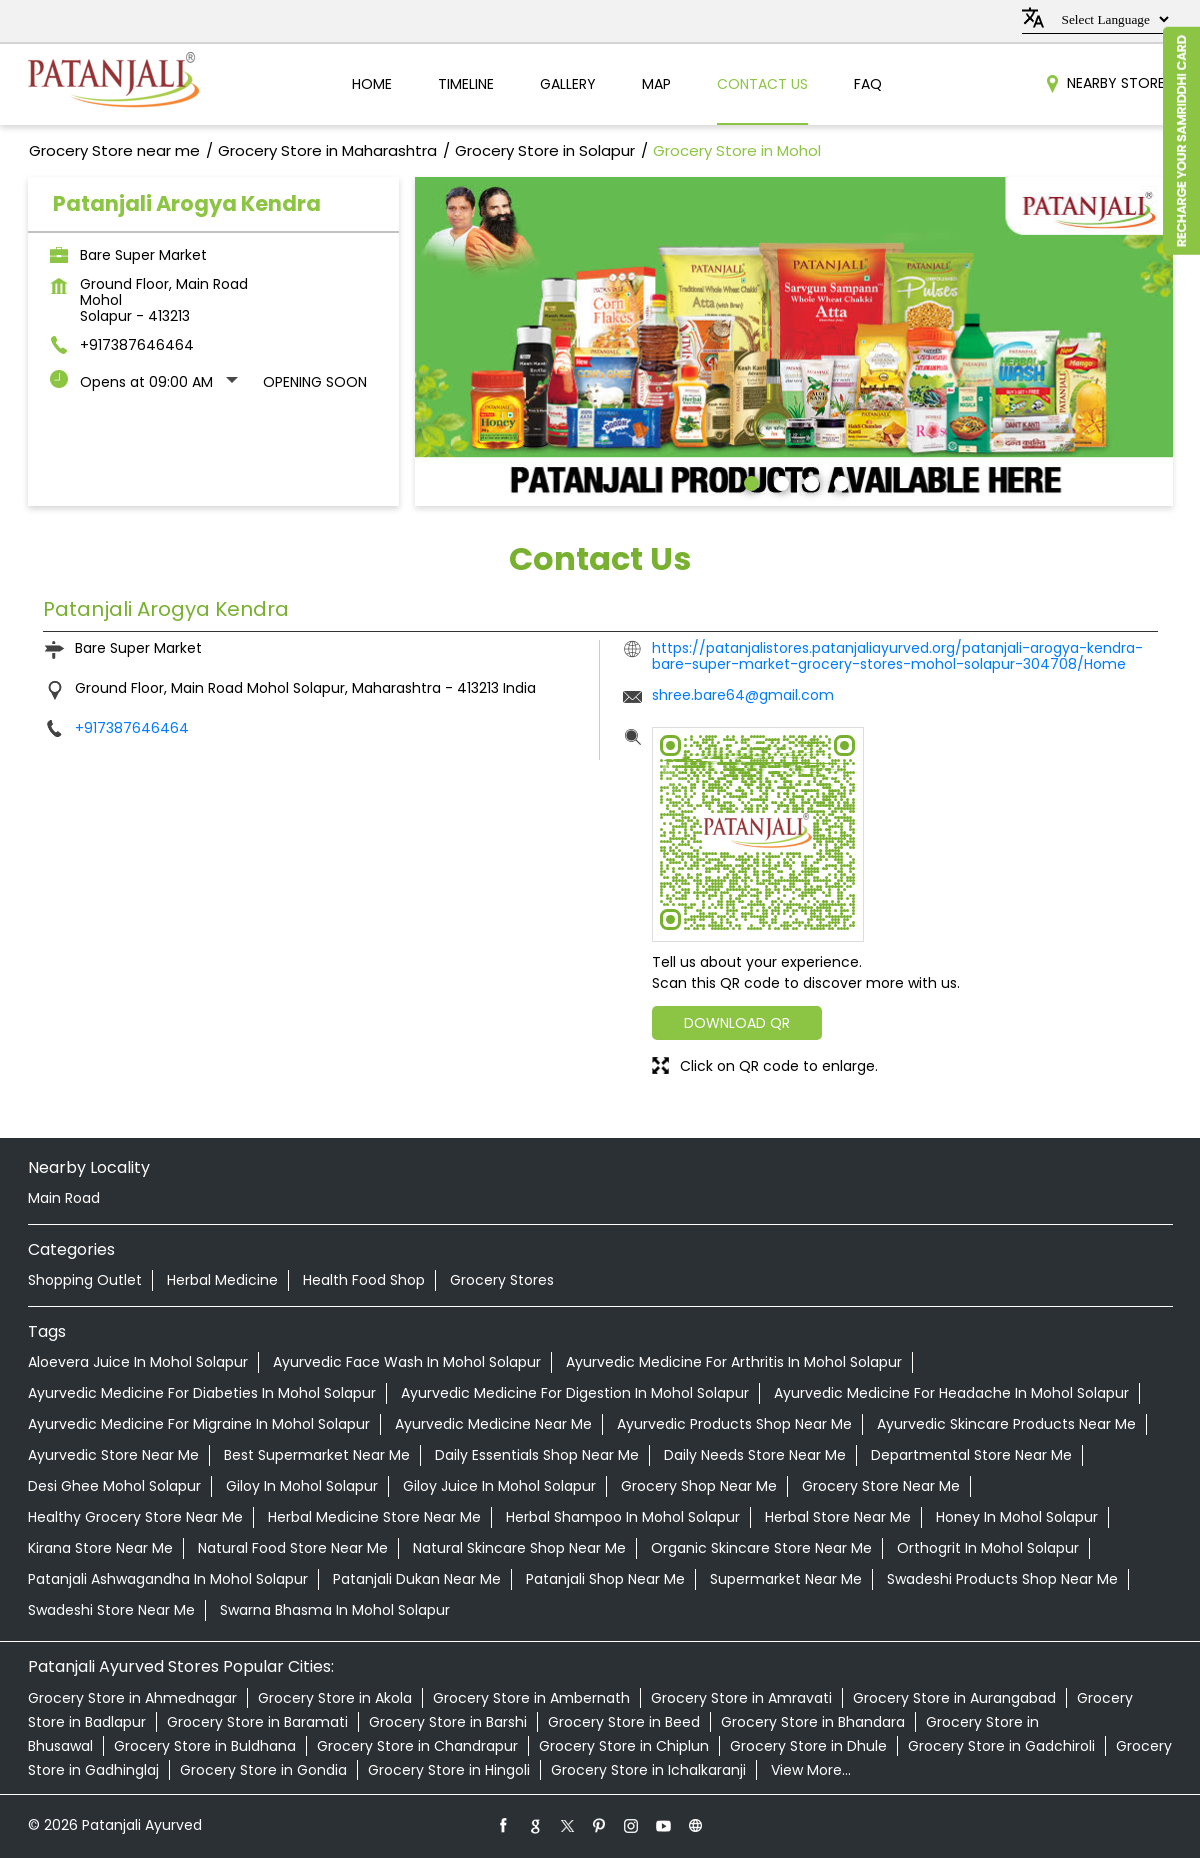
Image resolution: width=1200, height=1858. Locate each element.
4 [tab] (839, 481)
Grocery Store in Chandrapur (417, 1746)
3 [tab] (809, 481)
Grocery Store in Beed (624, 1722)
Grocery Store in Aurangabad (954, 1698)
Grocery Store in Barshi (448, 1722)
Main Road (64, 1198)
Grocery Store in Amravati (741, 1698)
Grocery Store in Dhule (808, 1746)
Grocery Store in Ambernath (531, 1698)
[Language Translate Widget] (1112, 19)
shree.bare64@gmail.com (743, 695)
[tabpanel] (794, 341)
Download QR (737, 1023)
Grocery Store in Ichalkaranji (648, 1770)
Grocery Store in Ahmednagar (132, 1698)
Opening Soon (315, 382)
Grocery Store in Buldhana (205, 1746)
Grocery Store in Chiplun (624, 1746)
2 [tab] (779, 481)
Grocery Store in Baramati (257, 1722)
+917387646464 (137, 345)
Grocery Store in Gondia (263, 1770)
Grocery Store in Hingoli (449, 1770)
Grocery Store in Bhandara (813, 1722)
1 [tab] (749, 481)
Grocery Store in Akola (335, 1698)
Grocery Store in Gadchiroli (1001, 1746)
